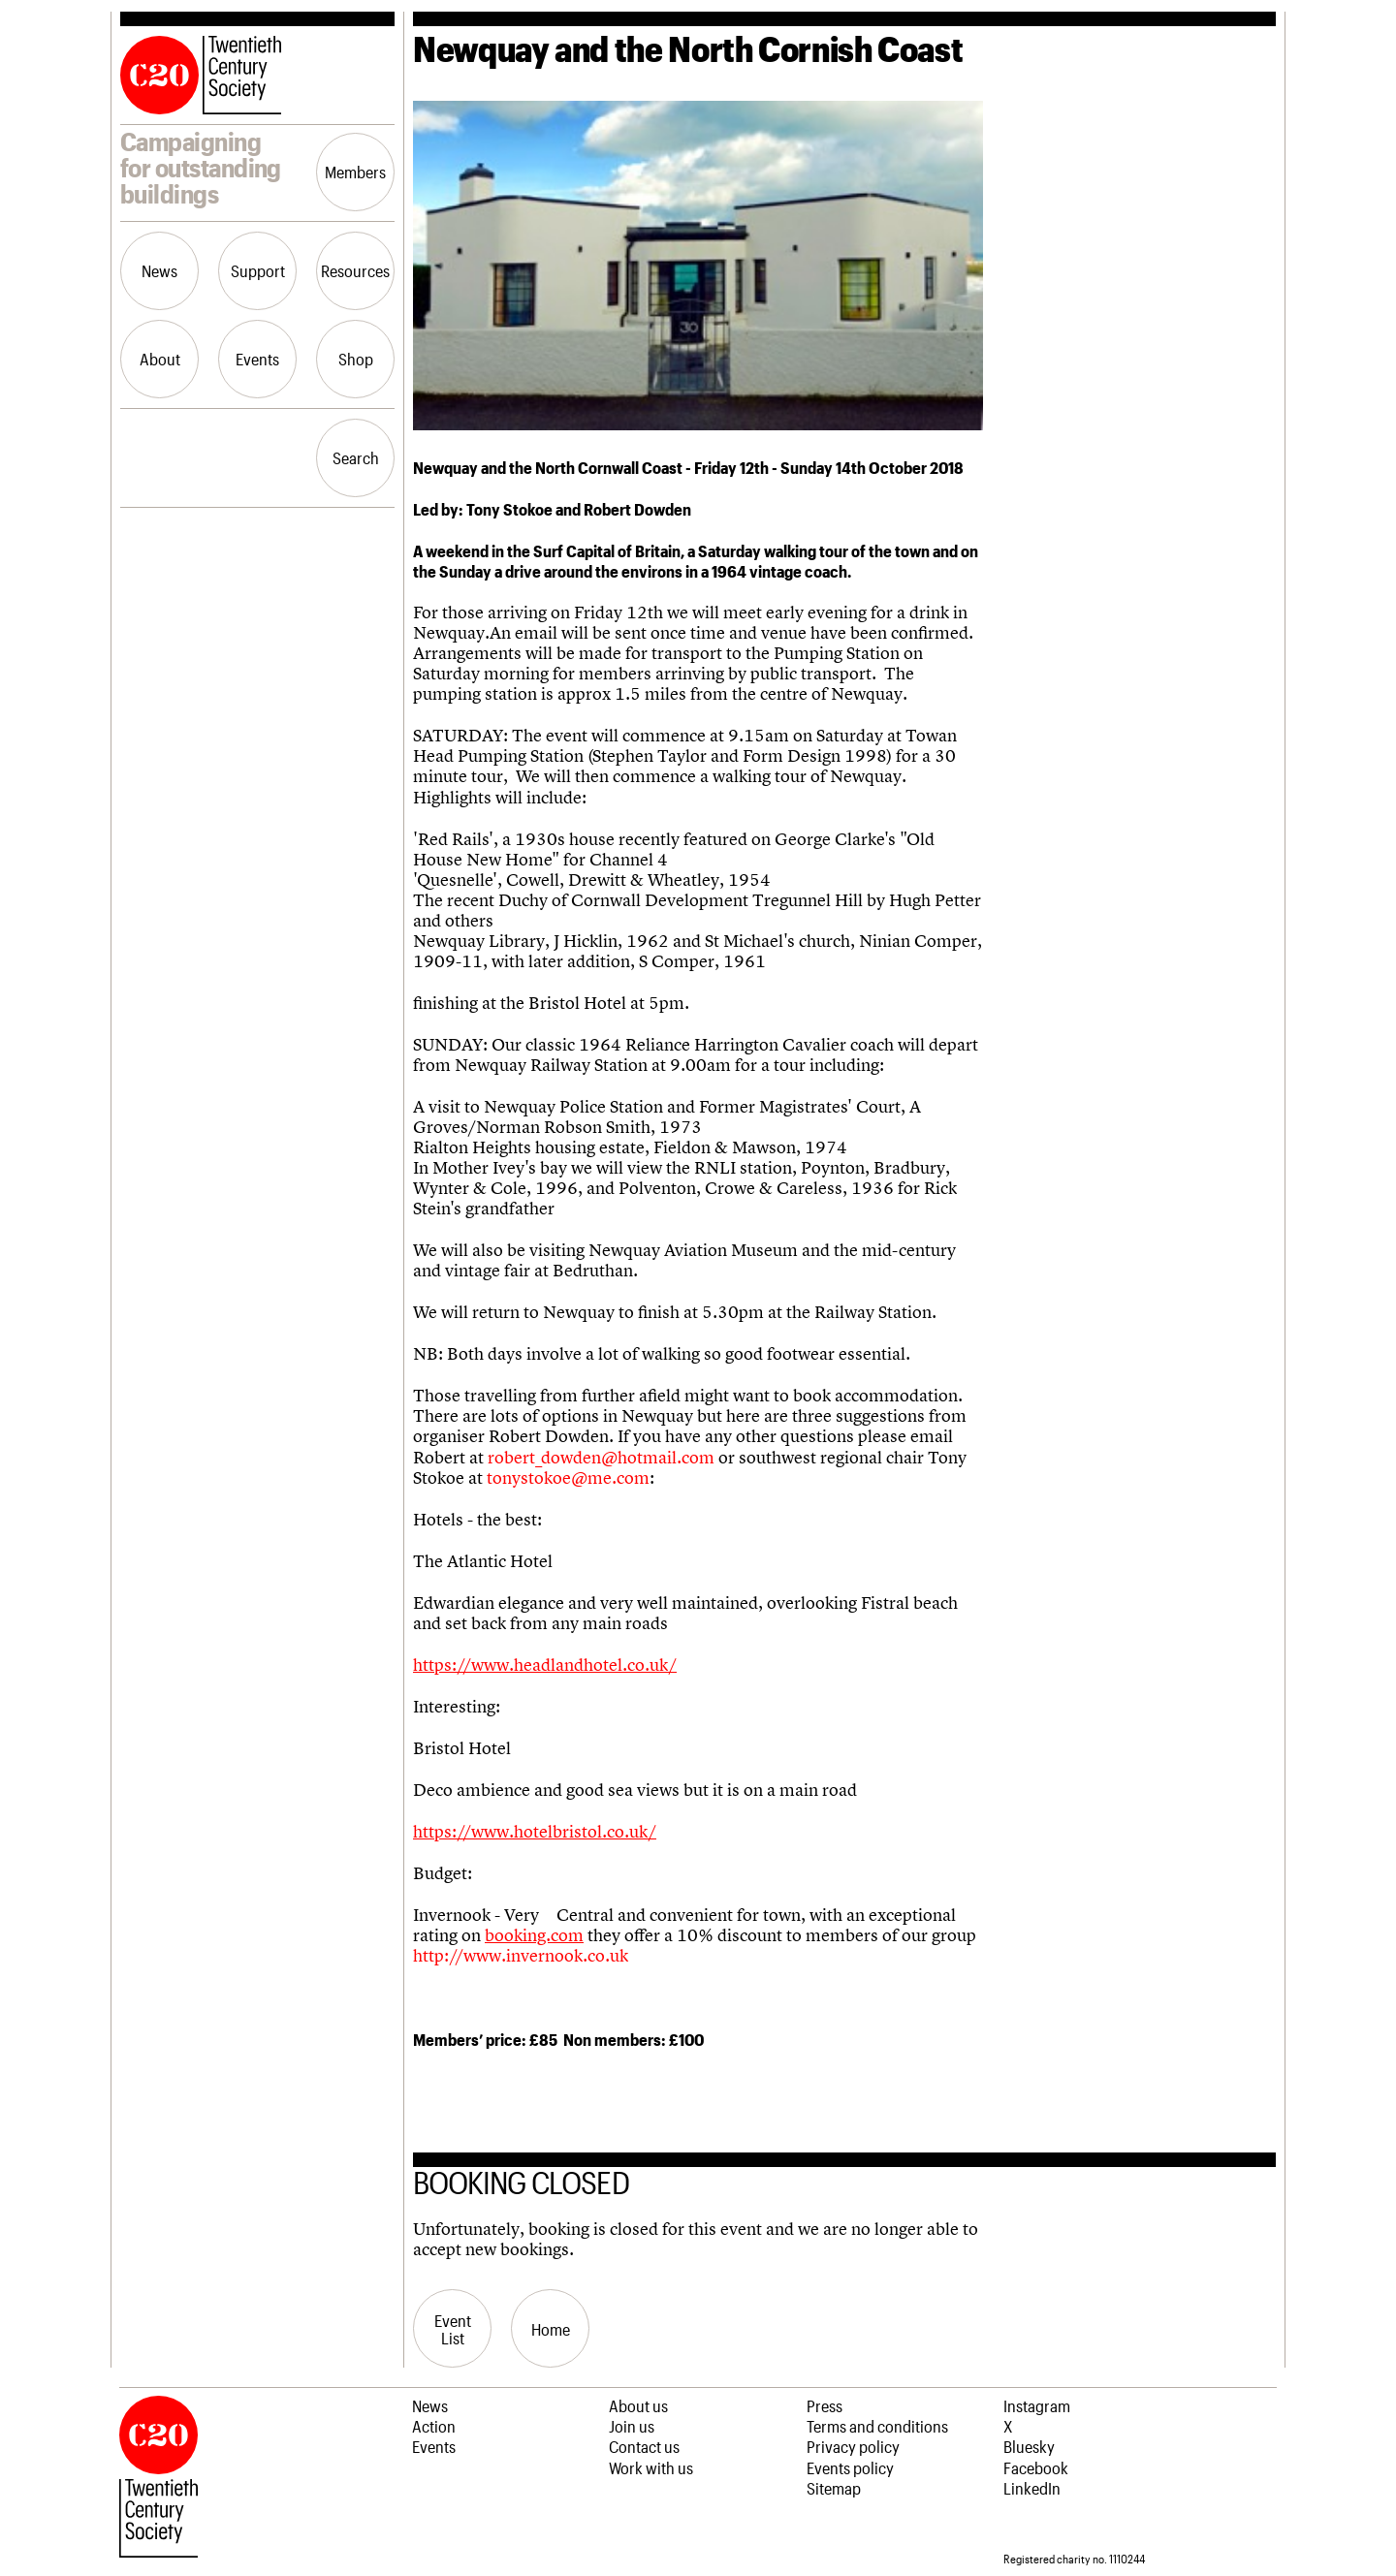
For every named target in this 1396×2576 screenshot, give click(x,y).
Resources (355, 270)
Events (257, 358)
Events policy (850, 2467)
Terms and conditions (877, 2425)
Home (550, 2329)
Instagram (1036, 2405)
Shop (355, 358)
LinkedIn (1032, 2487)
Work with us (651, 2467)
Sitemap (834, 2487)
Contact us (644, 2446)
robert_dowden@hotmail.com (601, 1457)
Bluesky (1029, 2446)
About (160, 358)
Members (355, 171)
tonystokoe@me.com (568, 1478)
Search (356, 457)
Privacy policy (853, 2446)
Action (434, 2425)
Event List (452, 2328)
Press (824, 2405)
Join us (631, 2425)
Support (258, 270)
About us (638, 2405)
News (159, 270)
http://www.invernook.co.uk (520, 1955)
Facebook (1035, 2467)
